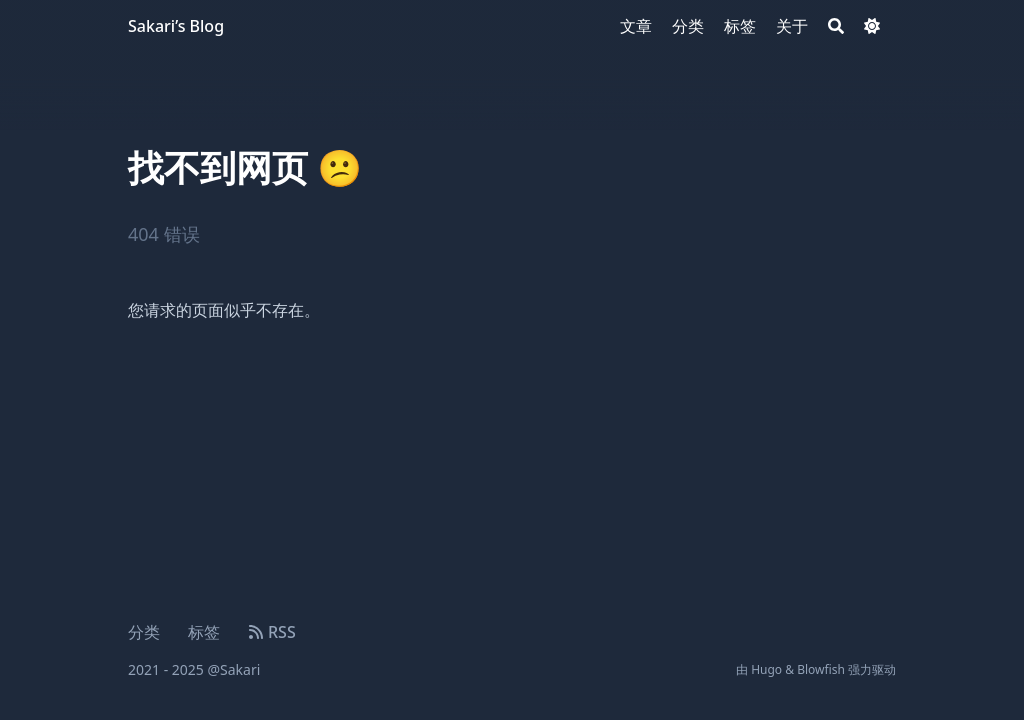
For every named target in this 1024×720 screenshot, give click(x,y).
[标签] (740, 26)
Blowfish (821, 669)
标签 (204, 632)
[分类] (688, 26)
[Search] (836, 26)
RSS (272, 632)
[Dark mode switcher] (872, 26)
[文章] (636, 26)
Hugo (766, 669)
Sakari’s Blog (176, 26)
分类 (144, 632)
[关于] (792, 26)
